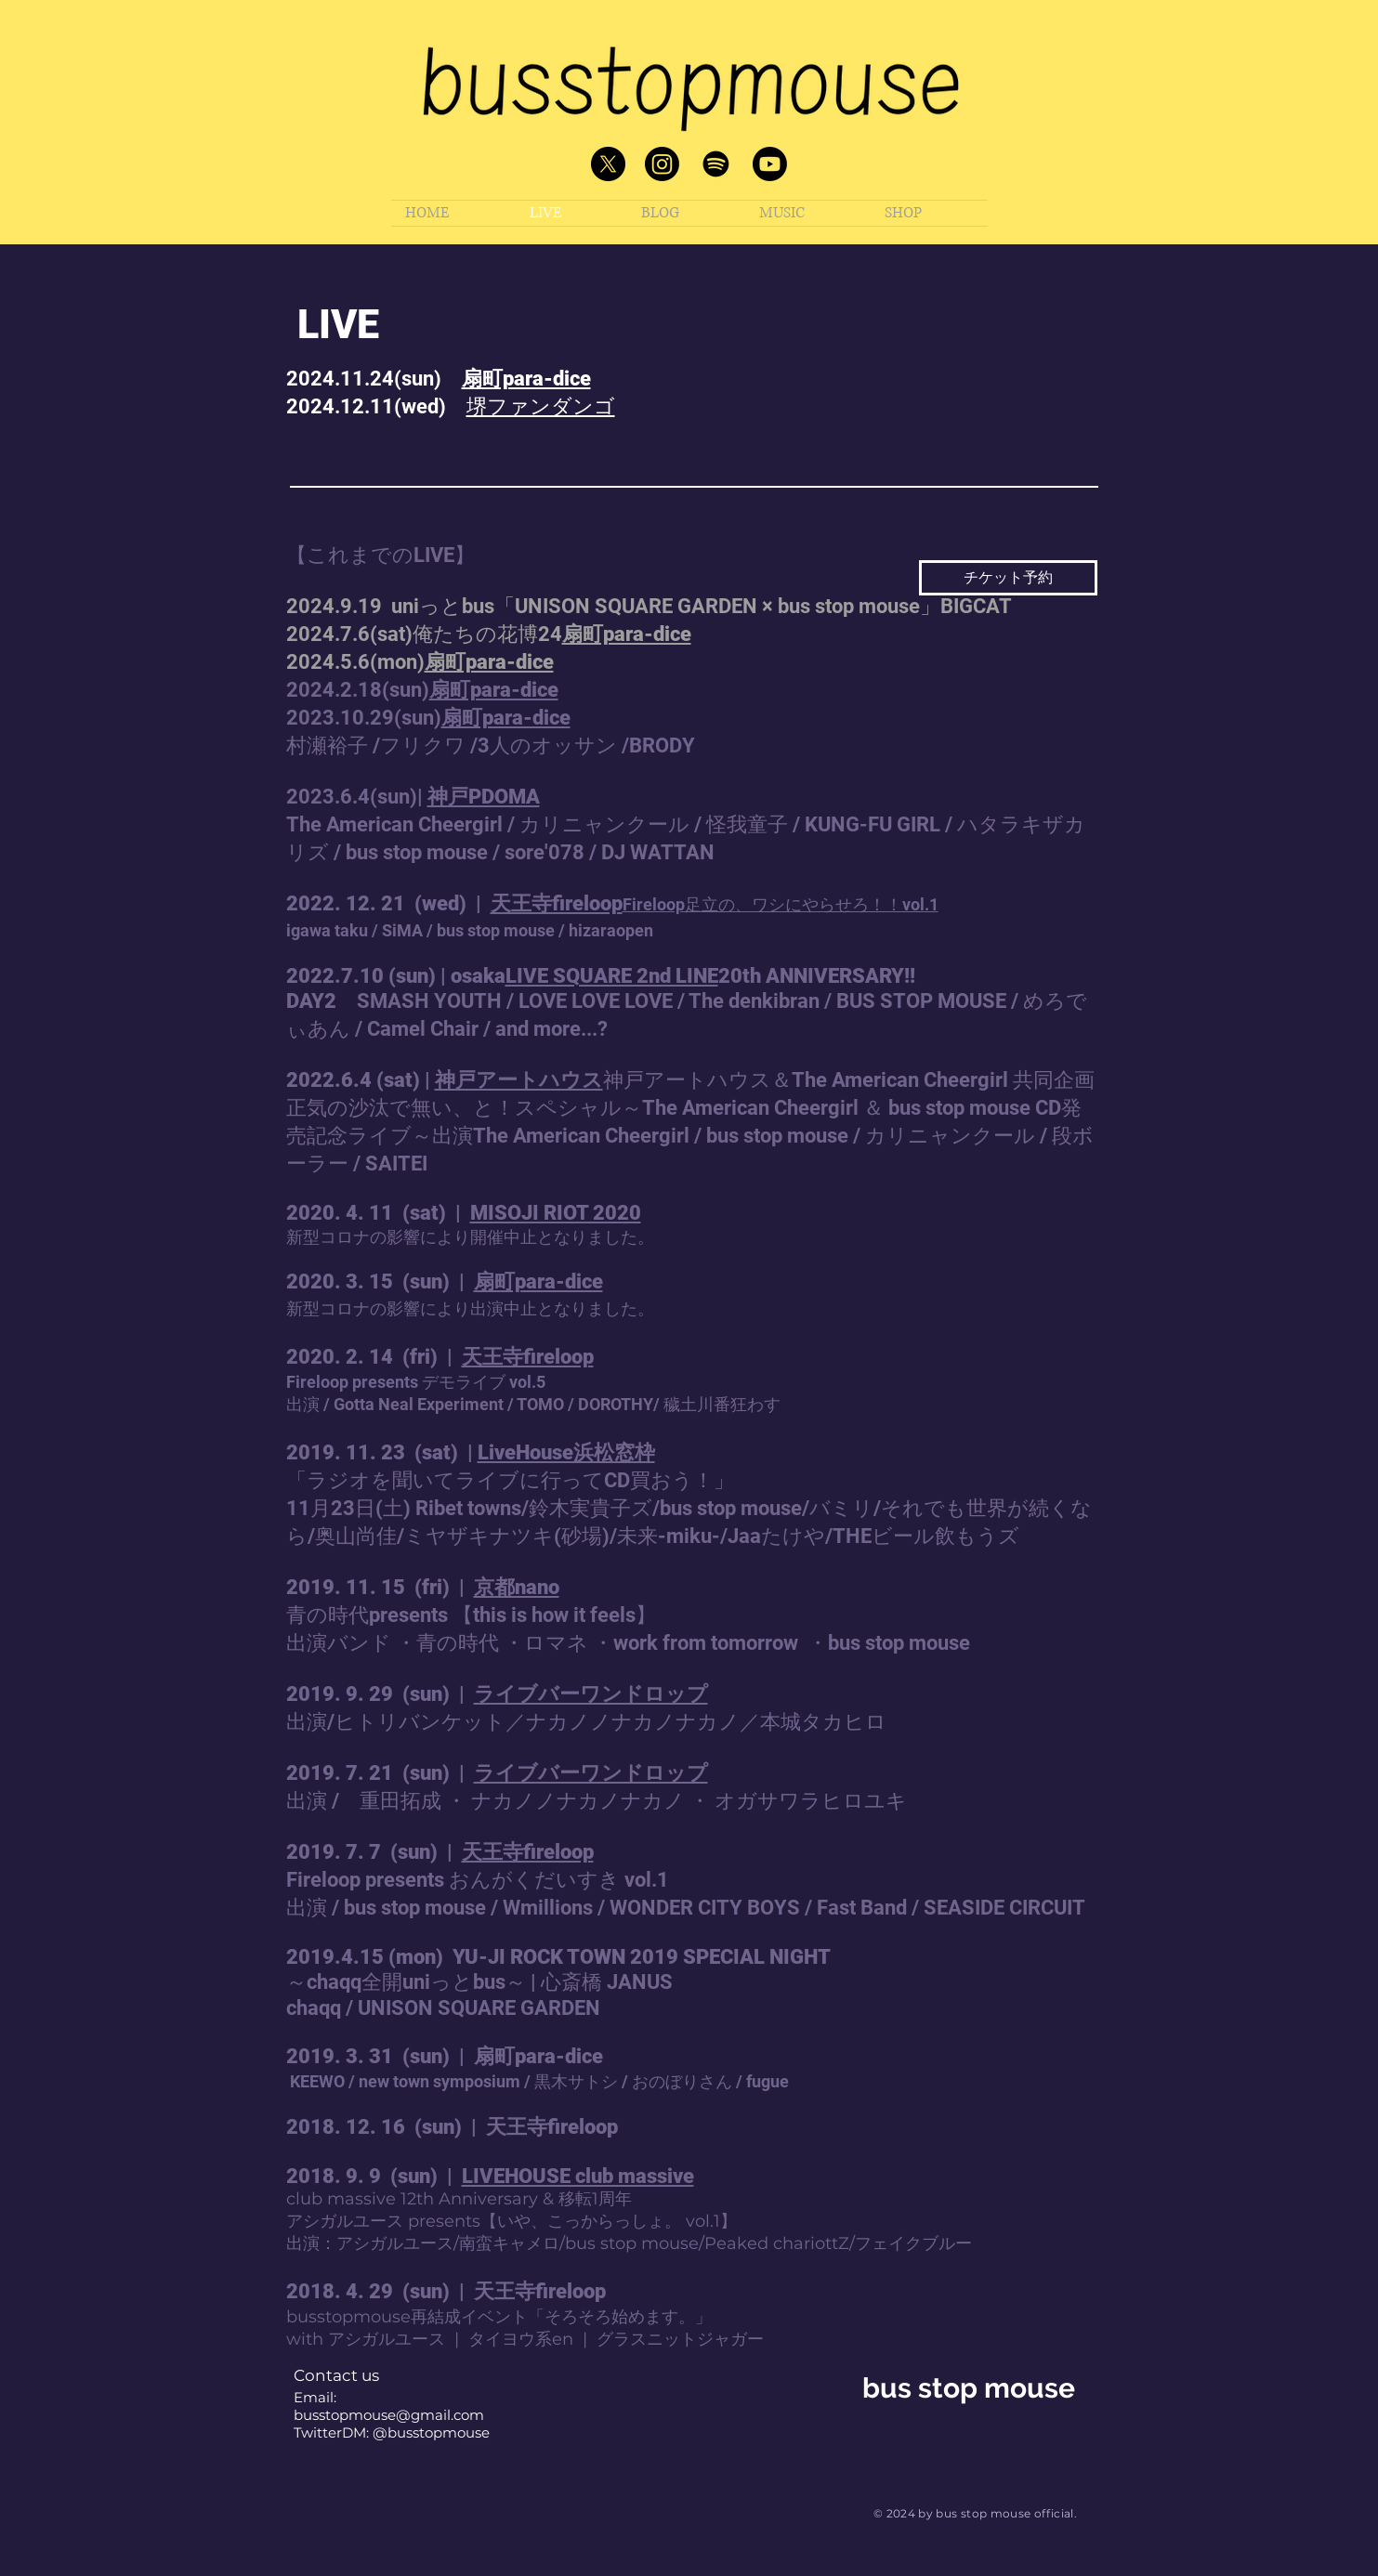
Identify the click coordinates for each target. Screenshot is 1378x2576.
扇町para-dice (526, 378)
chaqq (313, 2008)
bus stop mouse (968, 2388)
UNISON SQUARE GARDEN (479, 2008)
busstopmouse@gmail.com (389, 2415)
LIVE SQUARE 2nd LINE (611, 975)
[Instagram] (662, 164)
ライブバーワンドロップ (591, 1694)
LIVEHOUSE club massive (578, 2176)
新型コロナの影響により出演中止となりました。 (470, 1308)
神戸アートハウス (519, 1080)
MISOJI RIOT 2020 (555, 1212)
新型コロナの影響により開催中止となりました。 (470, 1237)
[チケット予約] (1008, 577)
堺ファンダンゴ (540, 406)
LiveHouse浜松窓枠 (566, 1452)
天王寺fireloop (557, 903)
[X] (608, 164)
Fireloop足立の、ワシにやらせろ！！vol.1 (780, 904)
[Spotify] (716, 164)
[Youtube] (770, 164)
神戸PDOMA (483, 796)
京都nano (516, 1587)
